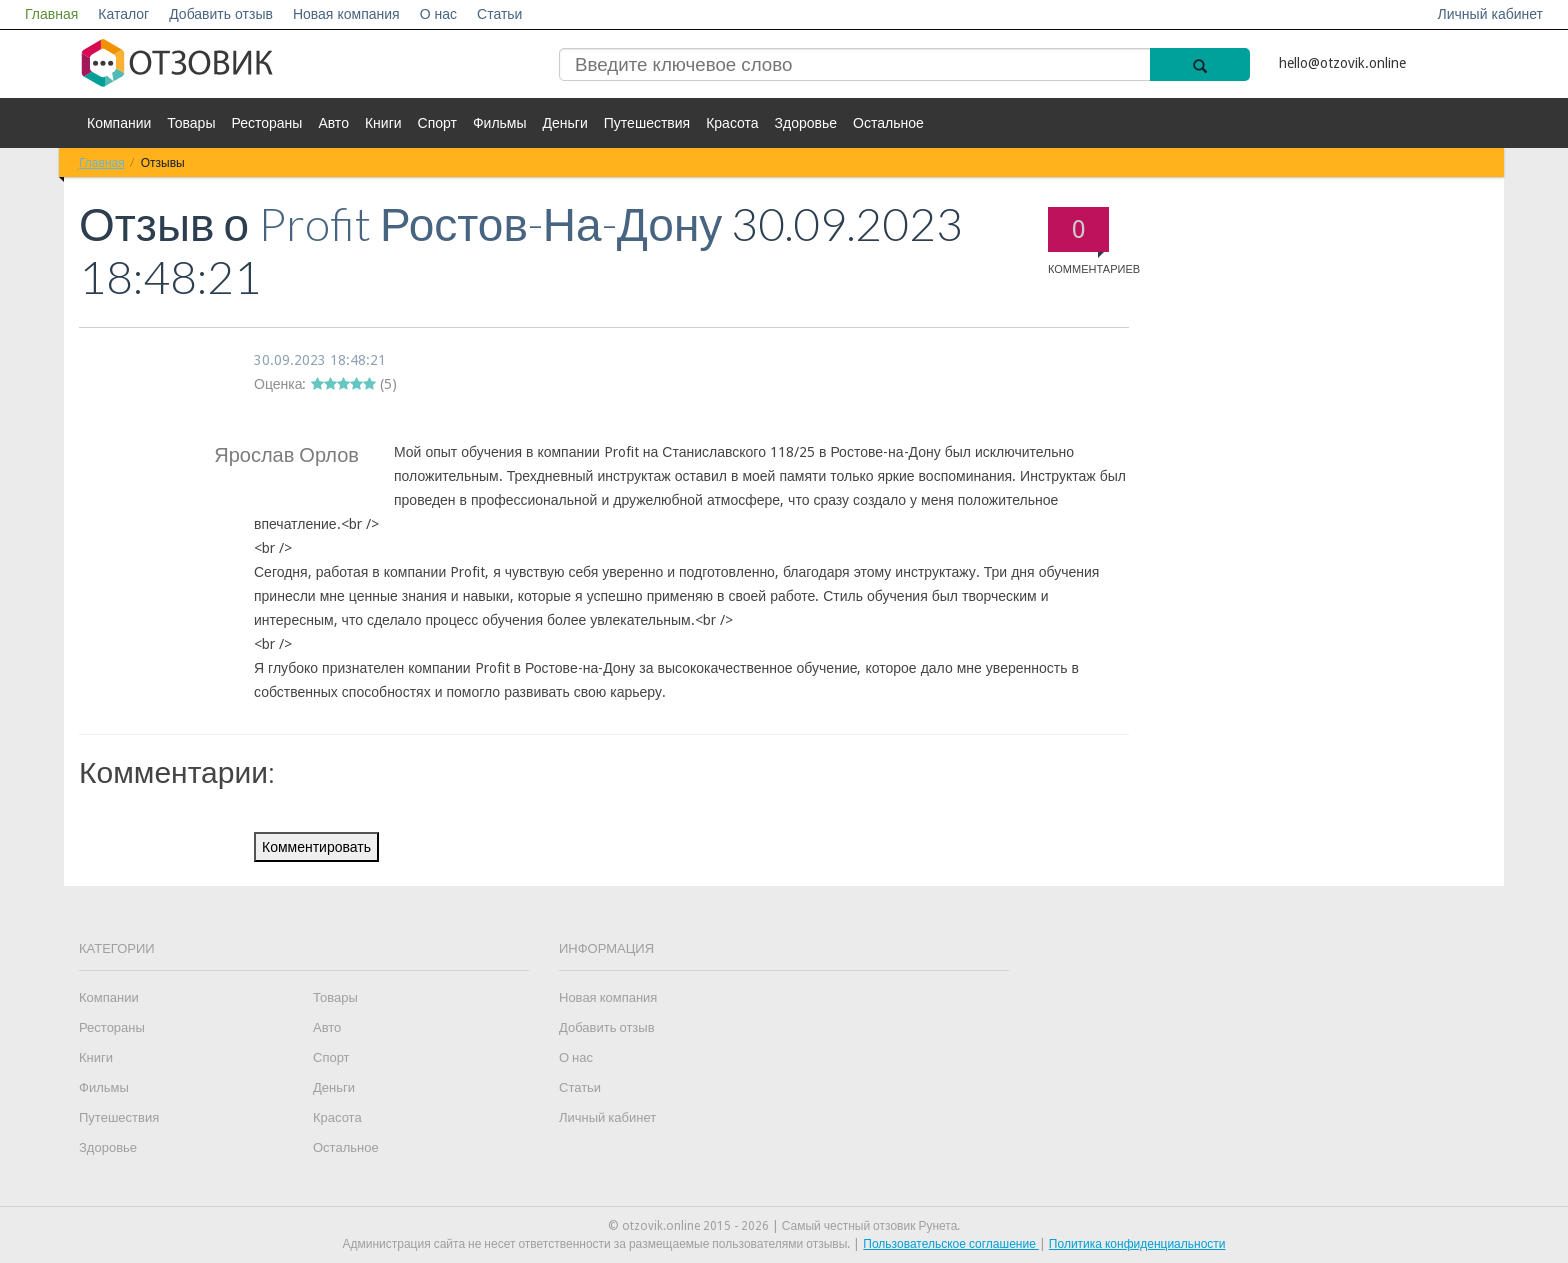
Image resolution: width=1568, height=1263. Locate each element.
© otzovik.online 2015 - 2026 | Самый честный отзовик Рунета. (784, 1226)
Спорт (437, 123)
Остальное (888, 123)
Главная (51, 14)
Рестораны (266, 123)
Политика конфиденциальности (1137, 1244)
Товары (191, 123)
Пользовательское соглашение (951, 1244)
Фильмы (500, 123)
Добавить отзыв (221, 14)
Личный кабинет (1490, 14)
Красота (732, 123)
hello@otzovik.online (1342, 63)
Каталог (123, 14)
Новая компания (346, 14)
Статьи (499, 14)
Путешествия (647, 123)
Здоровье (806, 123)
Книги (383, 123)
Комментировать (316, 847)
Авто (333, 123)
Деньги (565, 123)
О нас (438, 14)
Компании (119, 123)
